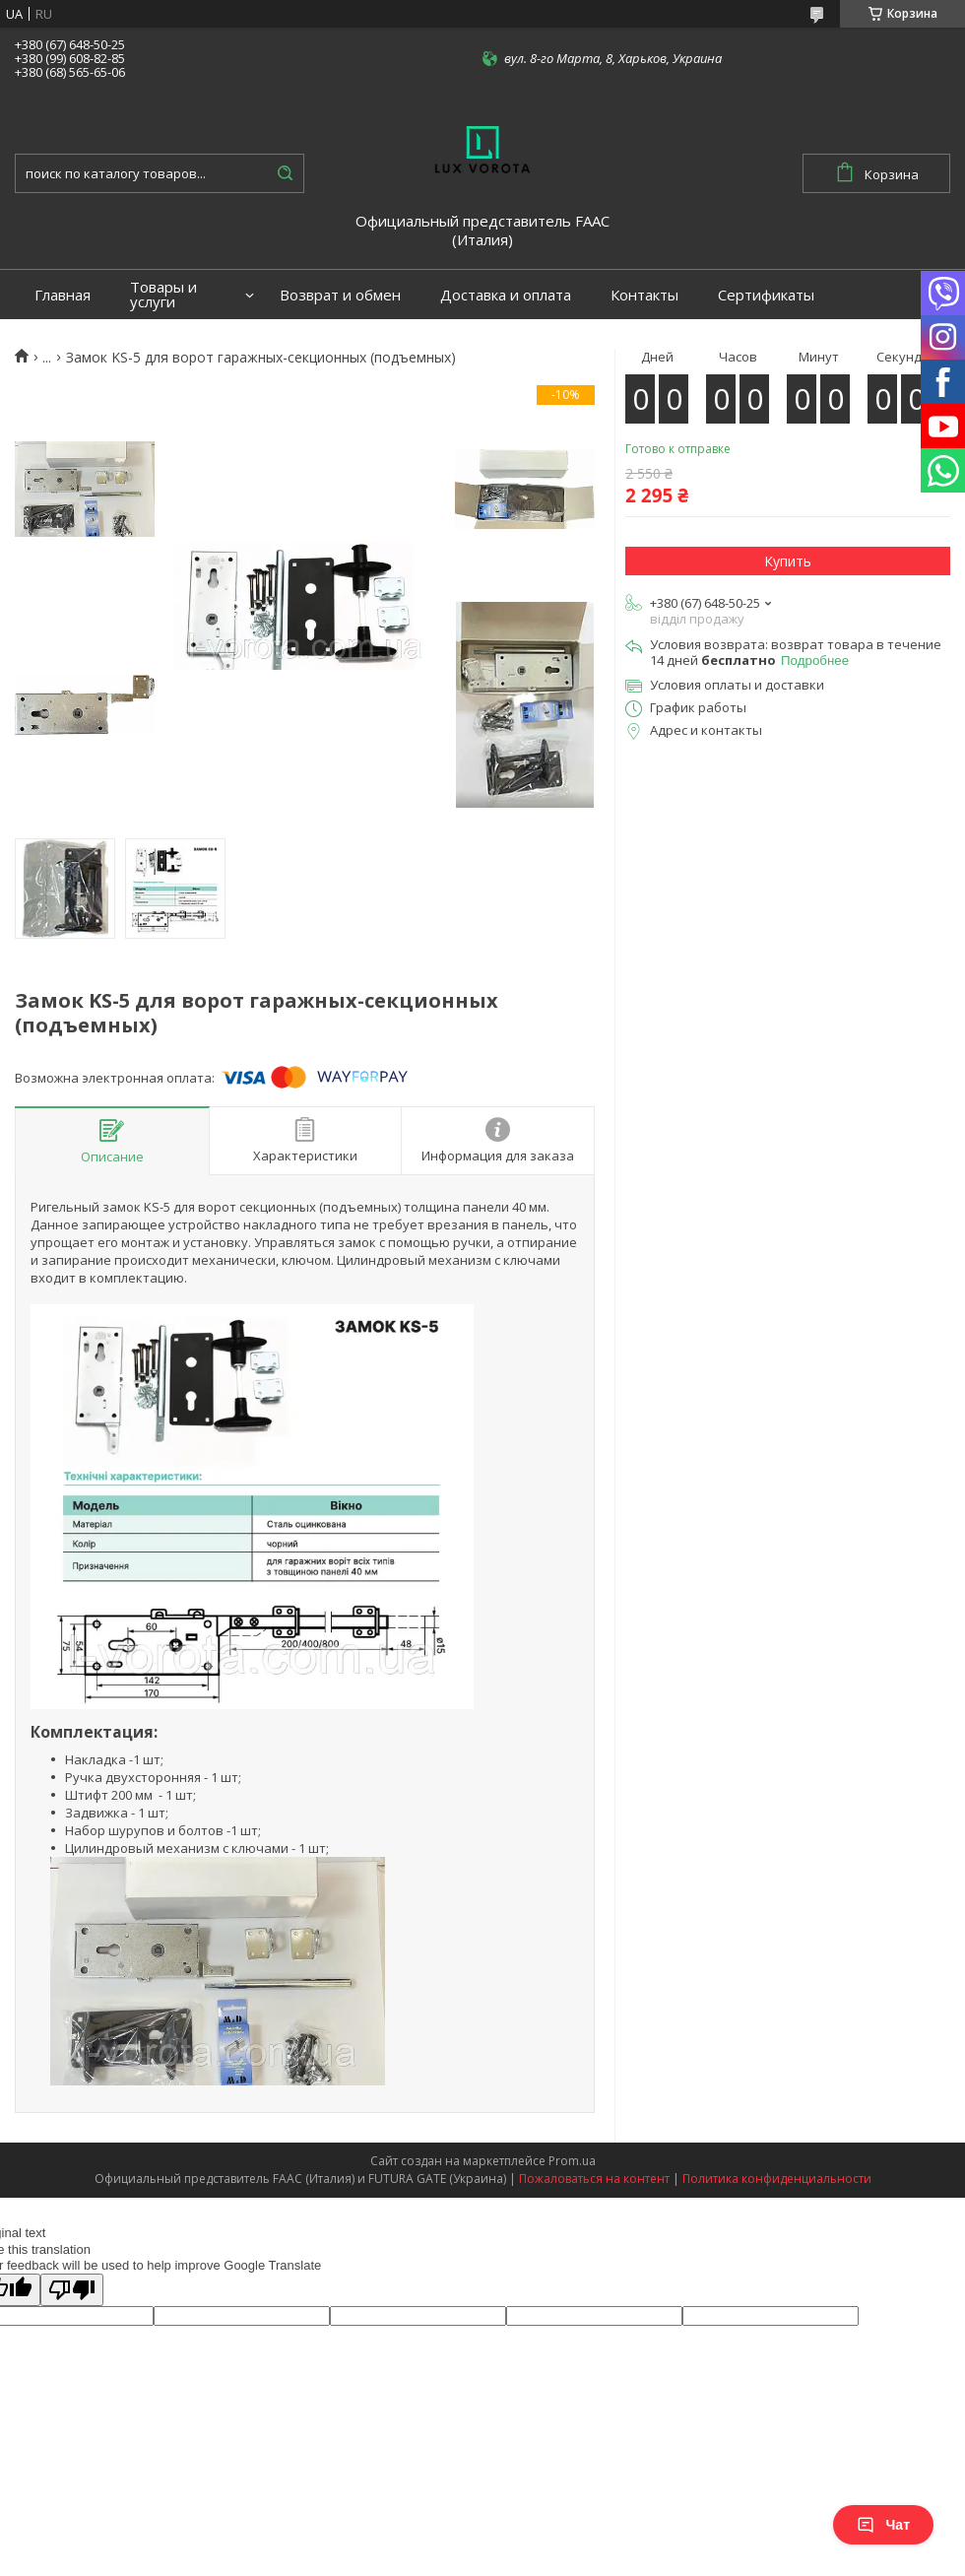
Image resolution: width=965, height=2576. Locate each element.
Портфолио (75, 344)
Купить (787, 561)
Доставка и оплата (505, 295)
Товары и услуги (163, 294)
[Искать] (284, 173)
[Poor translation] (71, 2290)
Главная (62, 295)
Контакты (644, 295)
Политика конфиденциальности (776, 2178)
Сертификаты (766, 295)
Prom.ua (572, 2160)
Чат (883, 2525)
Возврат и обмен (340, 295)
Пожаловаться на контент (594, 2178)
